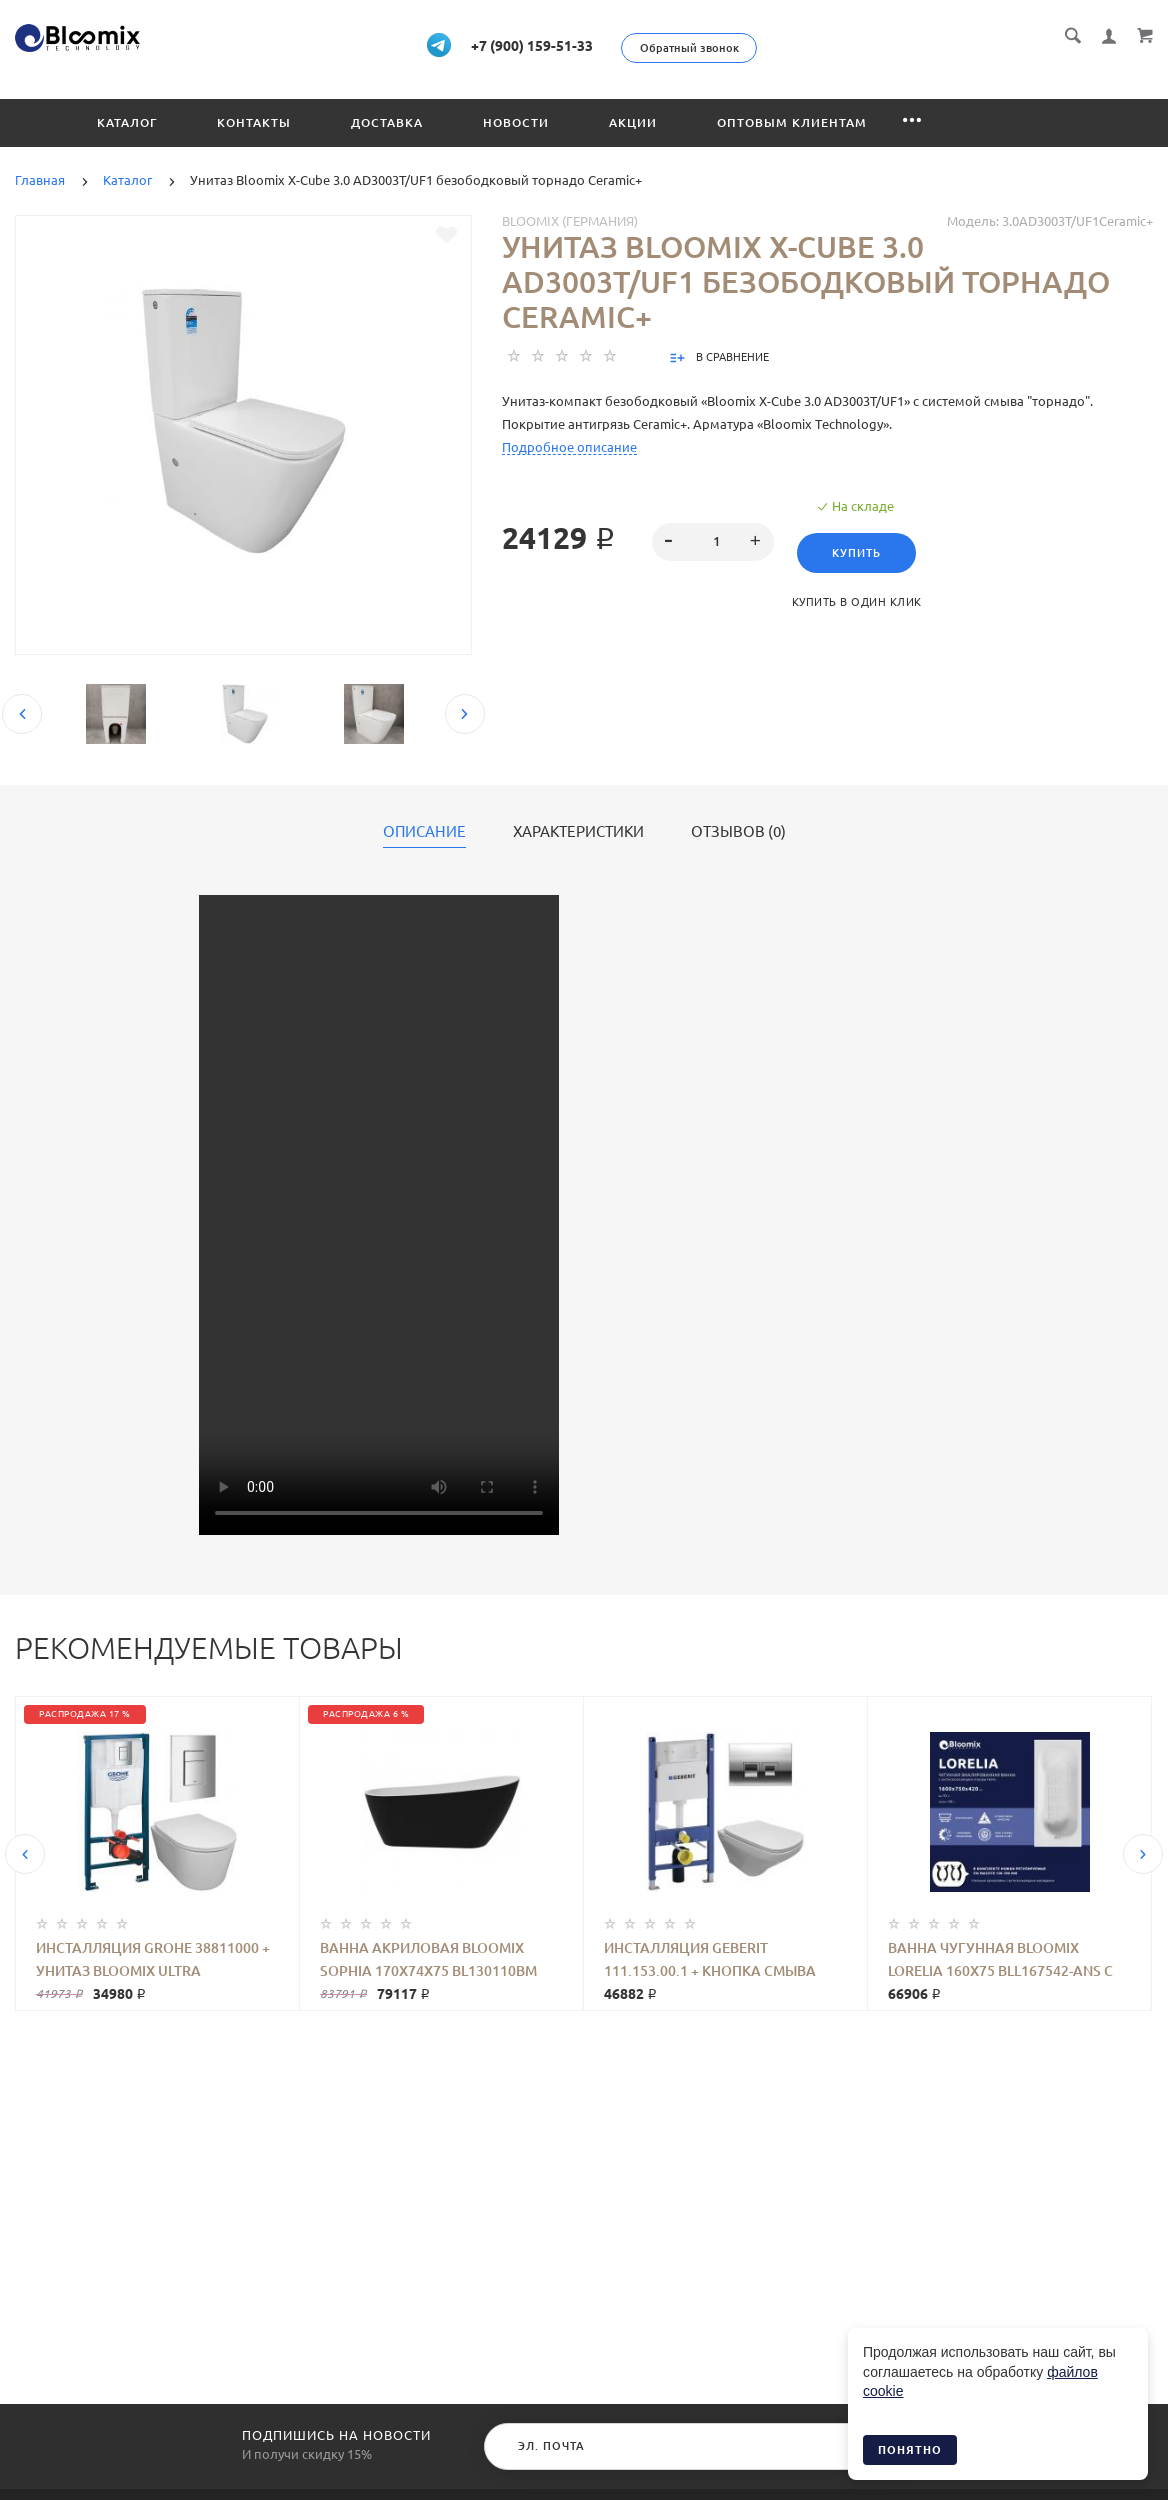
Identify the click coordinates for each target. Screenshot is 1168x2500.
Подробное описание (569, 445)
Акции (633, 120)
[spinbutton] (712, 540)
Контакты (254, 120)
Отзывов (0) (738, 830)
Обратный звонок (795, 48)
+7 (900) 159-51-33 (575, 44)
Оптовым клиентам (792, 120)
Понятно (910, 2450)
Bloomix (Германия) (570, 219)
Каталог (127, 120)
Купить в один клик (864, 600)
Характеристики (578, 830)
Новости (516, 120)
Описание (424, 830)
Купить (864, 551)
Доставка (387, 120)
